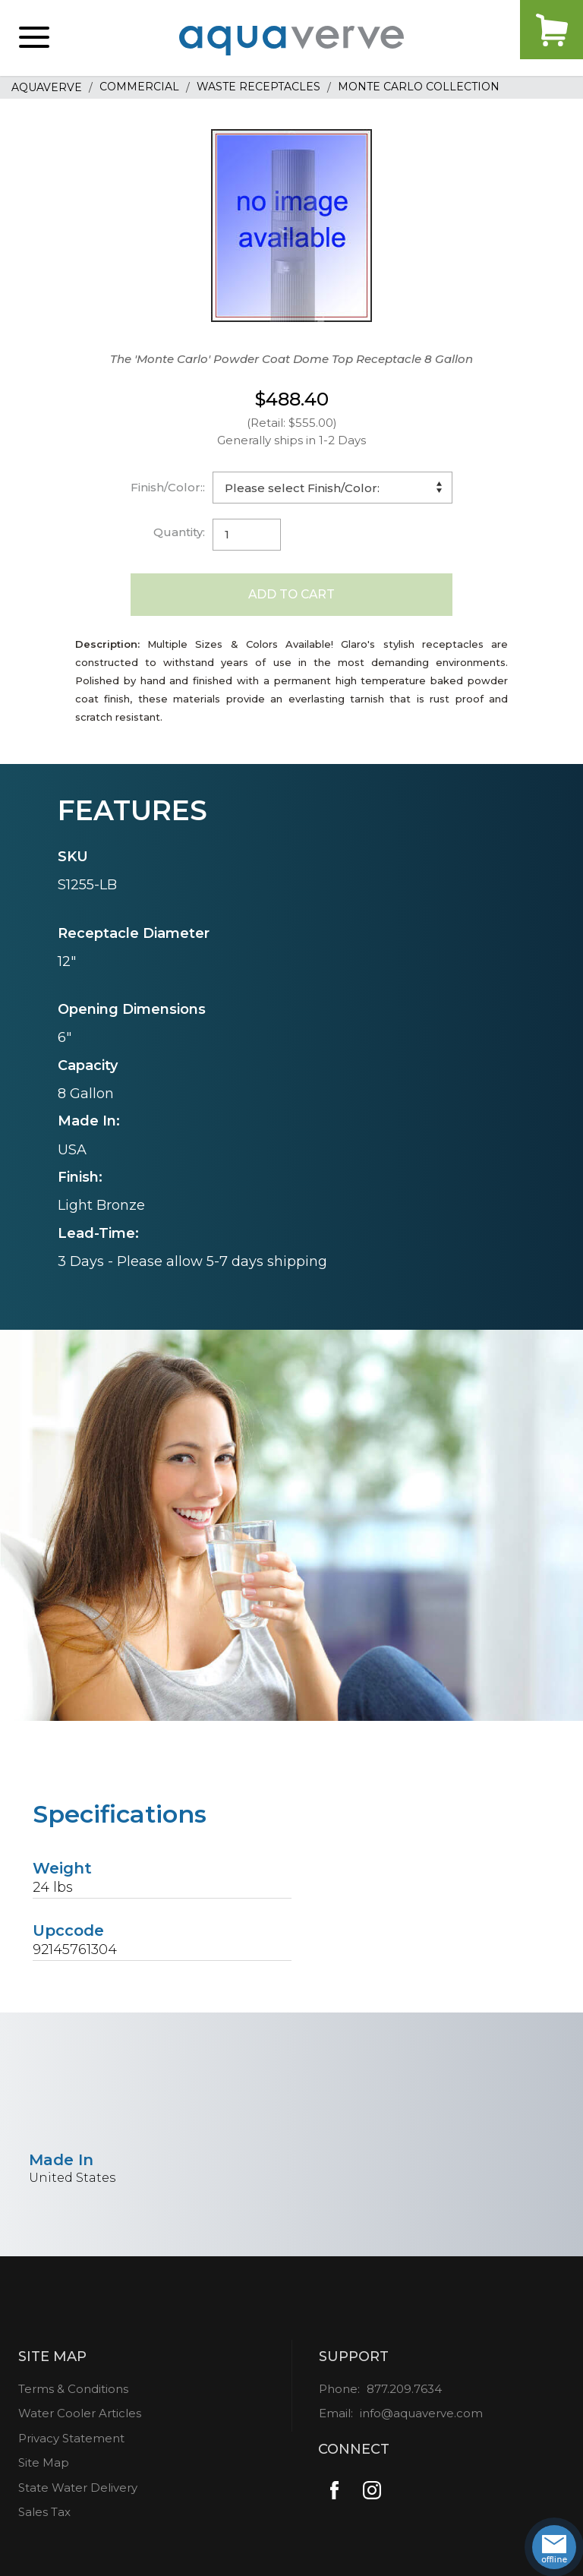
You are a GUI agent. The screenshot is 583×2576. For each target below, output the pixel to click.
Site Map (43, 2468)
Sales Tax (44, 2518)
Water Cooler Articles (79, 2419)
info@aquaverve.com (421, 2419)
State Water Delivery (77, 2493)
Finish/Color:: (168, 487)
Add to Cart (292, 597)
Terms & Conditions (73, 2395)
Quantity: (179, 532)
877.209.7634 (404, 2395)
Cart (537, 38)
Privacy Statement (71, 2444)
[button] (34, 38)
